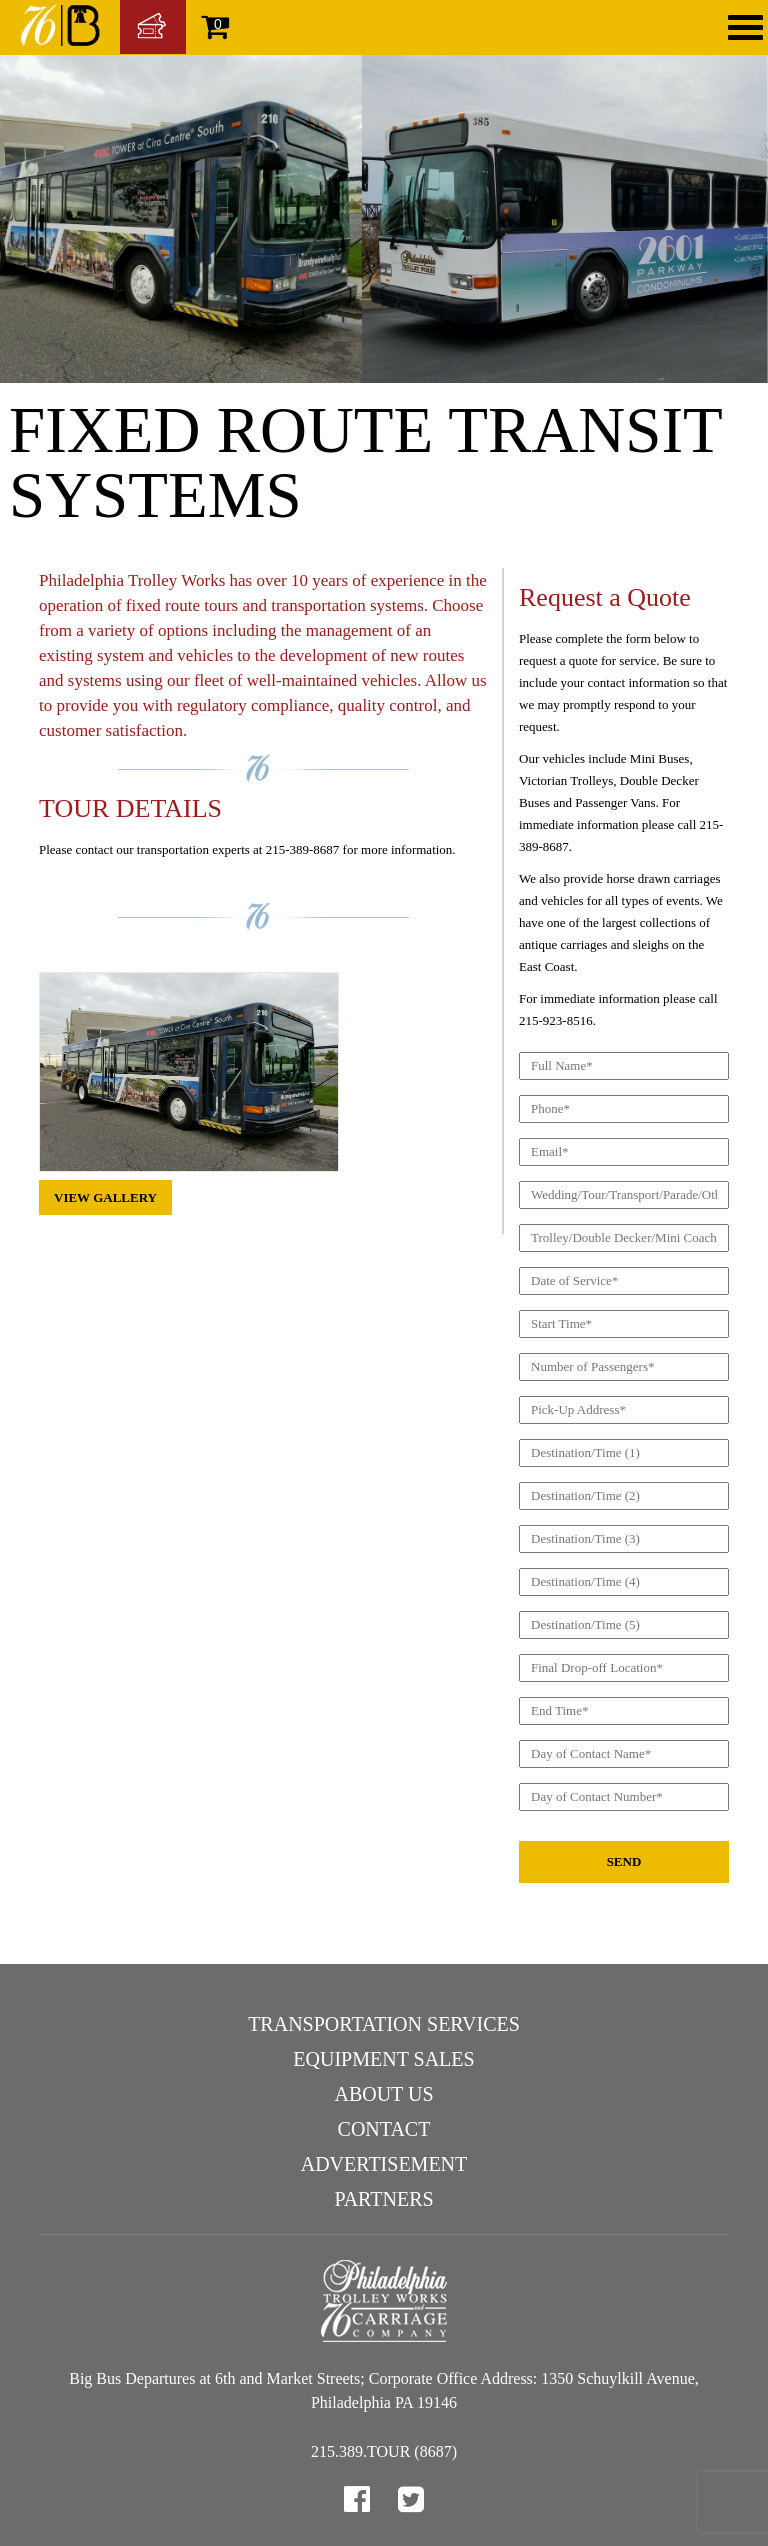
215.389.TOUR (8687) (384, 2451)
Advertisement (384, 2164)
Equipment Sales (383, 2059)
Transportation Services (384, 2024)
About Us (383, 2094)
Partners (383, 2199)
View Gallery (105, 1197)
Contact (384, 2129)
